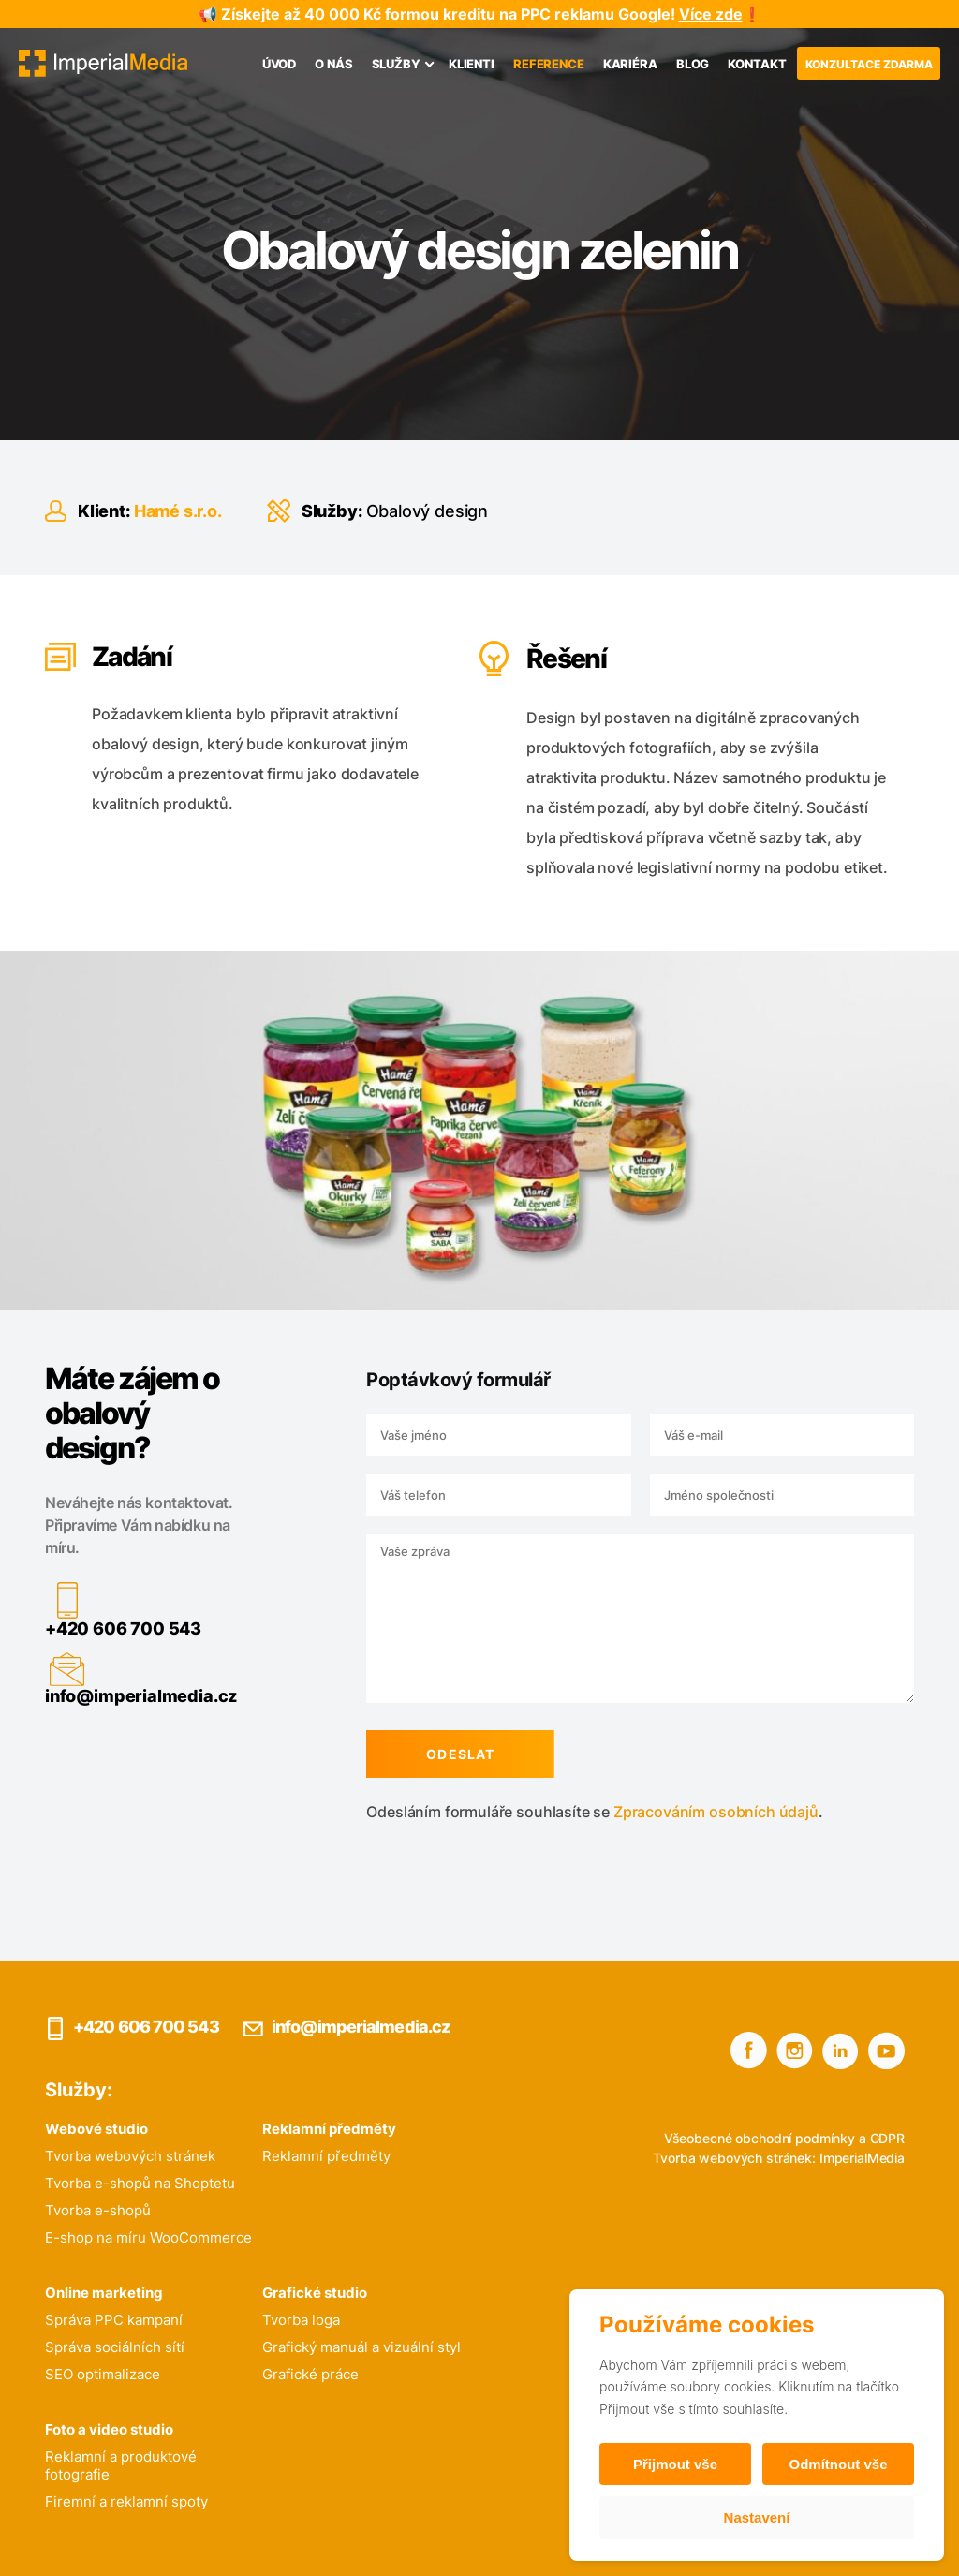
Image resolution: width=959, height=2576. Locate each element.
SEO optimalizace (102, 2374)
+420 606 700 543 (117, 1628)
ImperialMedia (862, 2158)
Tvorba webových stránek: (734, 2158)
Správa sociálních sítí (114, 2347)
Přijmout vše (675, 2464)
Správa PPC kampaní (114, 2320)
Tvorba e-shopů (98, 2210)
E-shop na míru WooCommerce (148, 2237)
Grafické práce (310, 2374)
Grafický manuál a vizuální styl (361, 2347)
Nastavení (757, 2517)
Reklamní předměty (326, 2156)
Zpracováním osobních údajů (710, 1811)
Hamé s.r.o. (178, 511)
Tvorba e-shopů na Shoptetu (140, 2183)
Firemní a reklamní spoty (126, 2501)
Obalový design (427, 511)
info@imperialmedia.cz (135, 1696)
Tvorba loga (301, 2320)
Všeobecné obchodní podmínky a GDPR (784, 2138)
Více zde (711, 14)
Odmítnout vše (838, 2464)
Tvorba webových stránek (130, 2156)
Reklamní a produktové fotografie (121, 2465)
